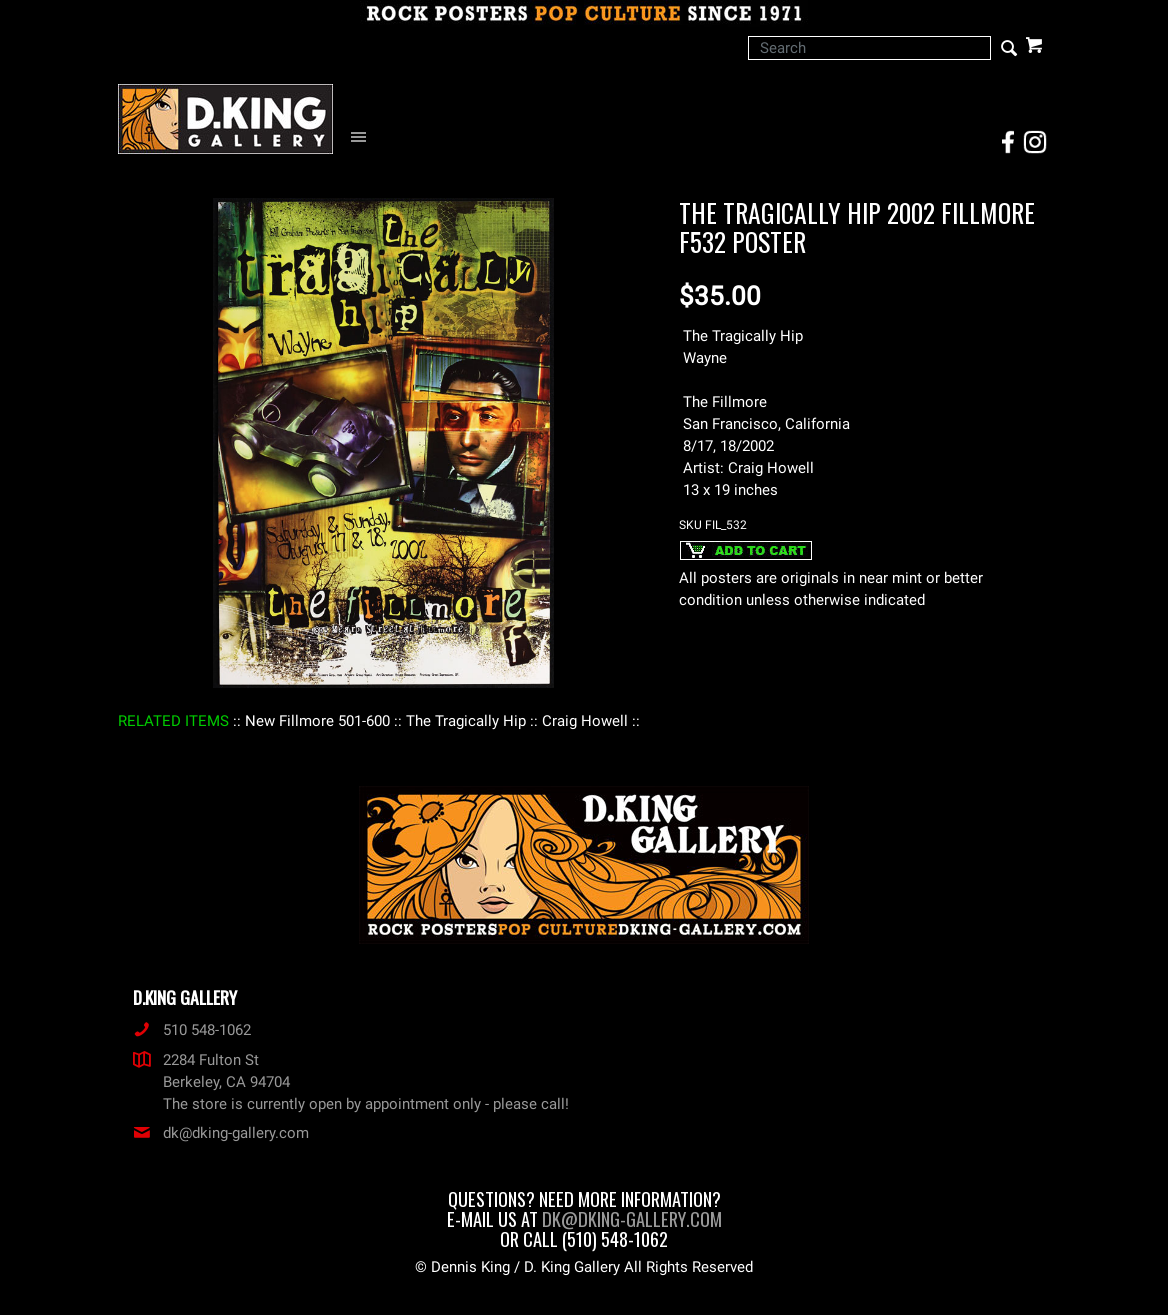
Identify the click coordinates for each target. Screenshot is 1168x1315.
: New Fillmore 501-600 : (317, 721)
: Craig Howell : (585, 721)
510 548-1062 (192, 1030)
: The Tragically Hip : (466, 721)
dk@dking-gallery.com (221, 1133)
